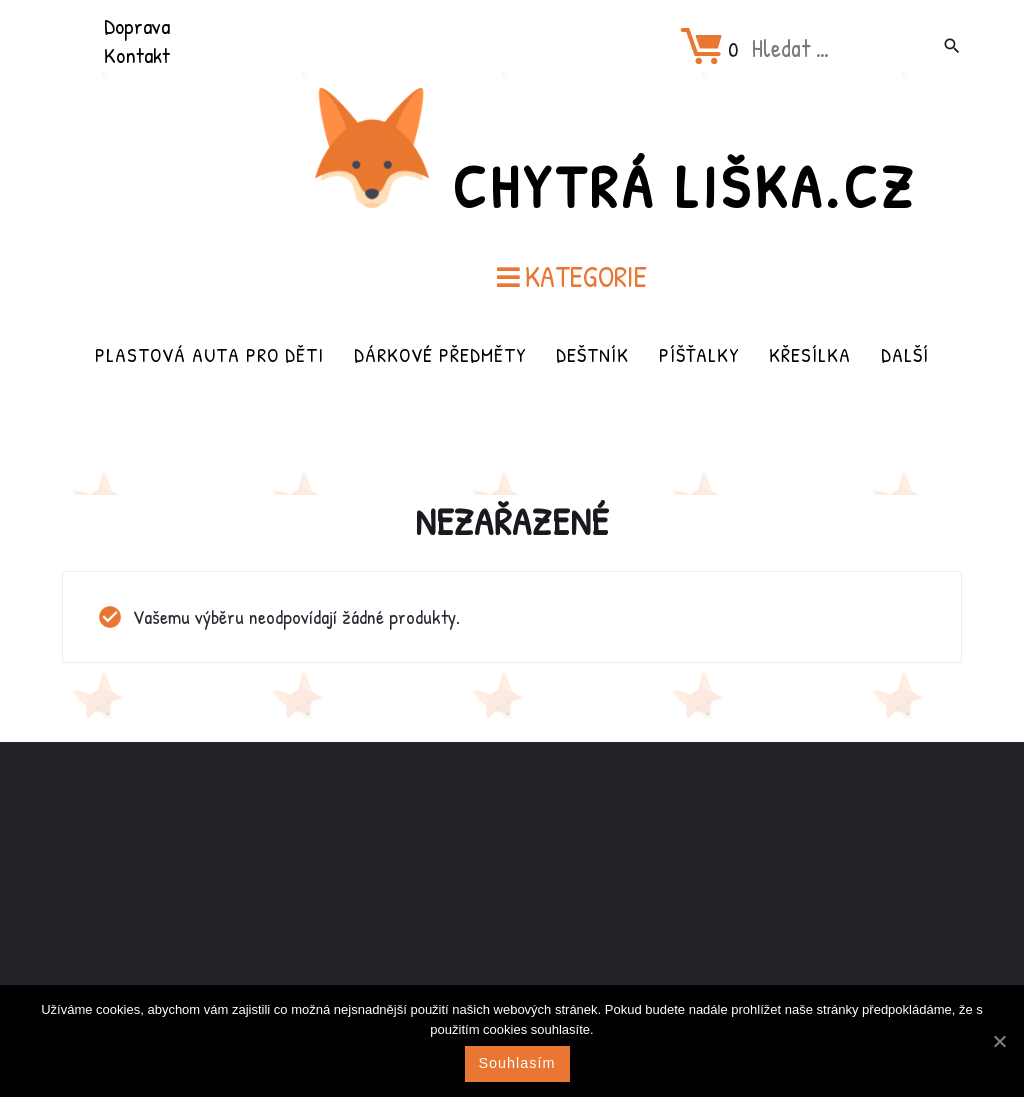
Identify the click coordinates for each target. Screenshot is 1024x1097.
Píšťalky (699, 354)
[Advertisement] (512, 900)
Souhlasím (517, 1063)
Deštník (592, 354)
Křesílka (810, 354)
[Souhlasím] (999, 1041)
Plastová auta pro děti (209, 354)
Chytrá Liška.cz (684, 186)
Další (905, 354)
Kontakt (137, 55)
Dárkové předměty (440, 354)
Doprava (137, 26)
